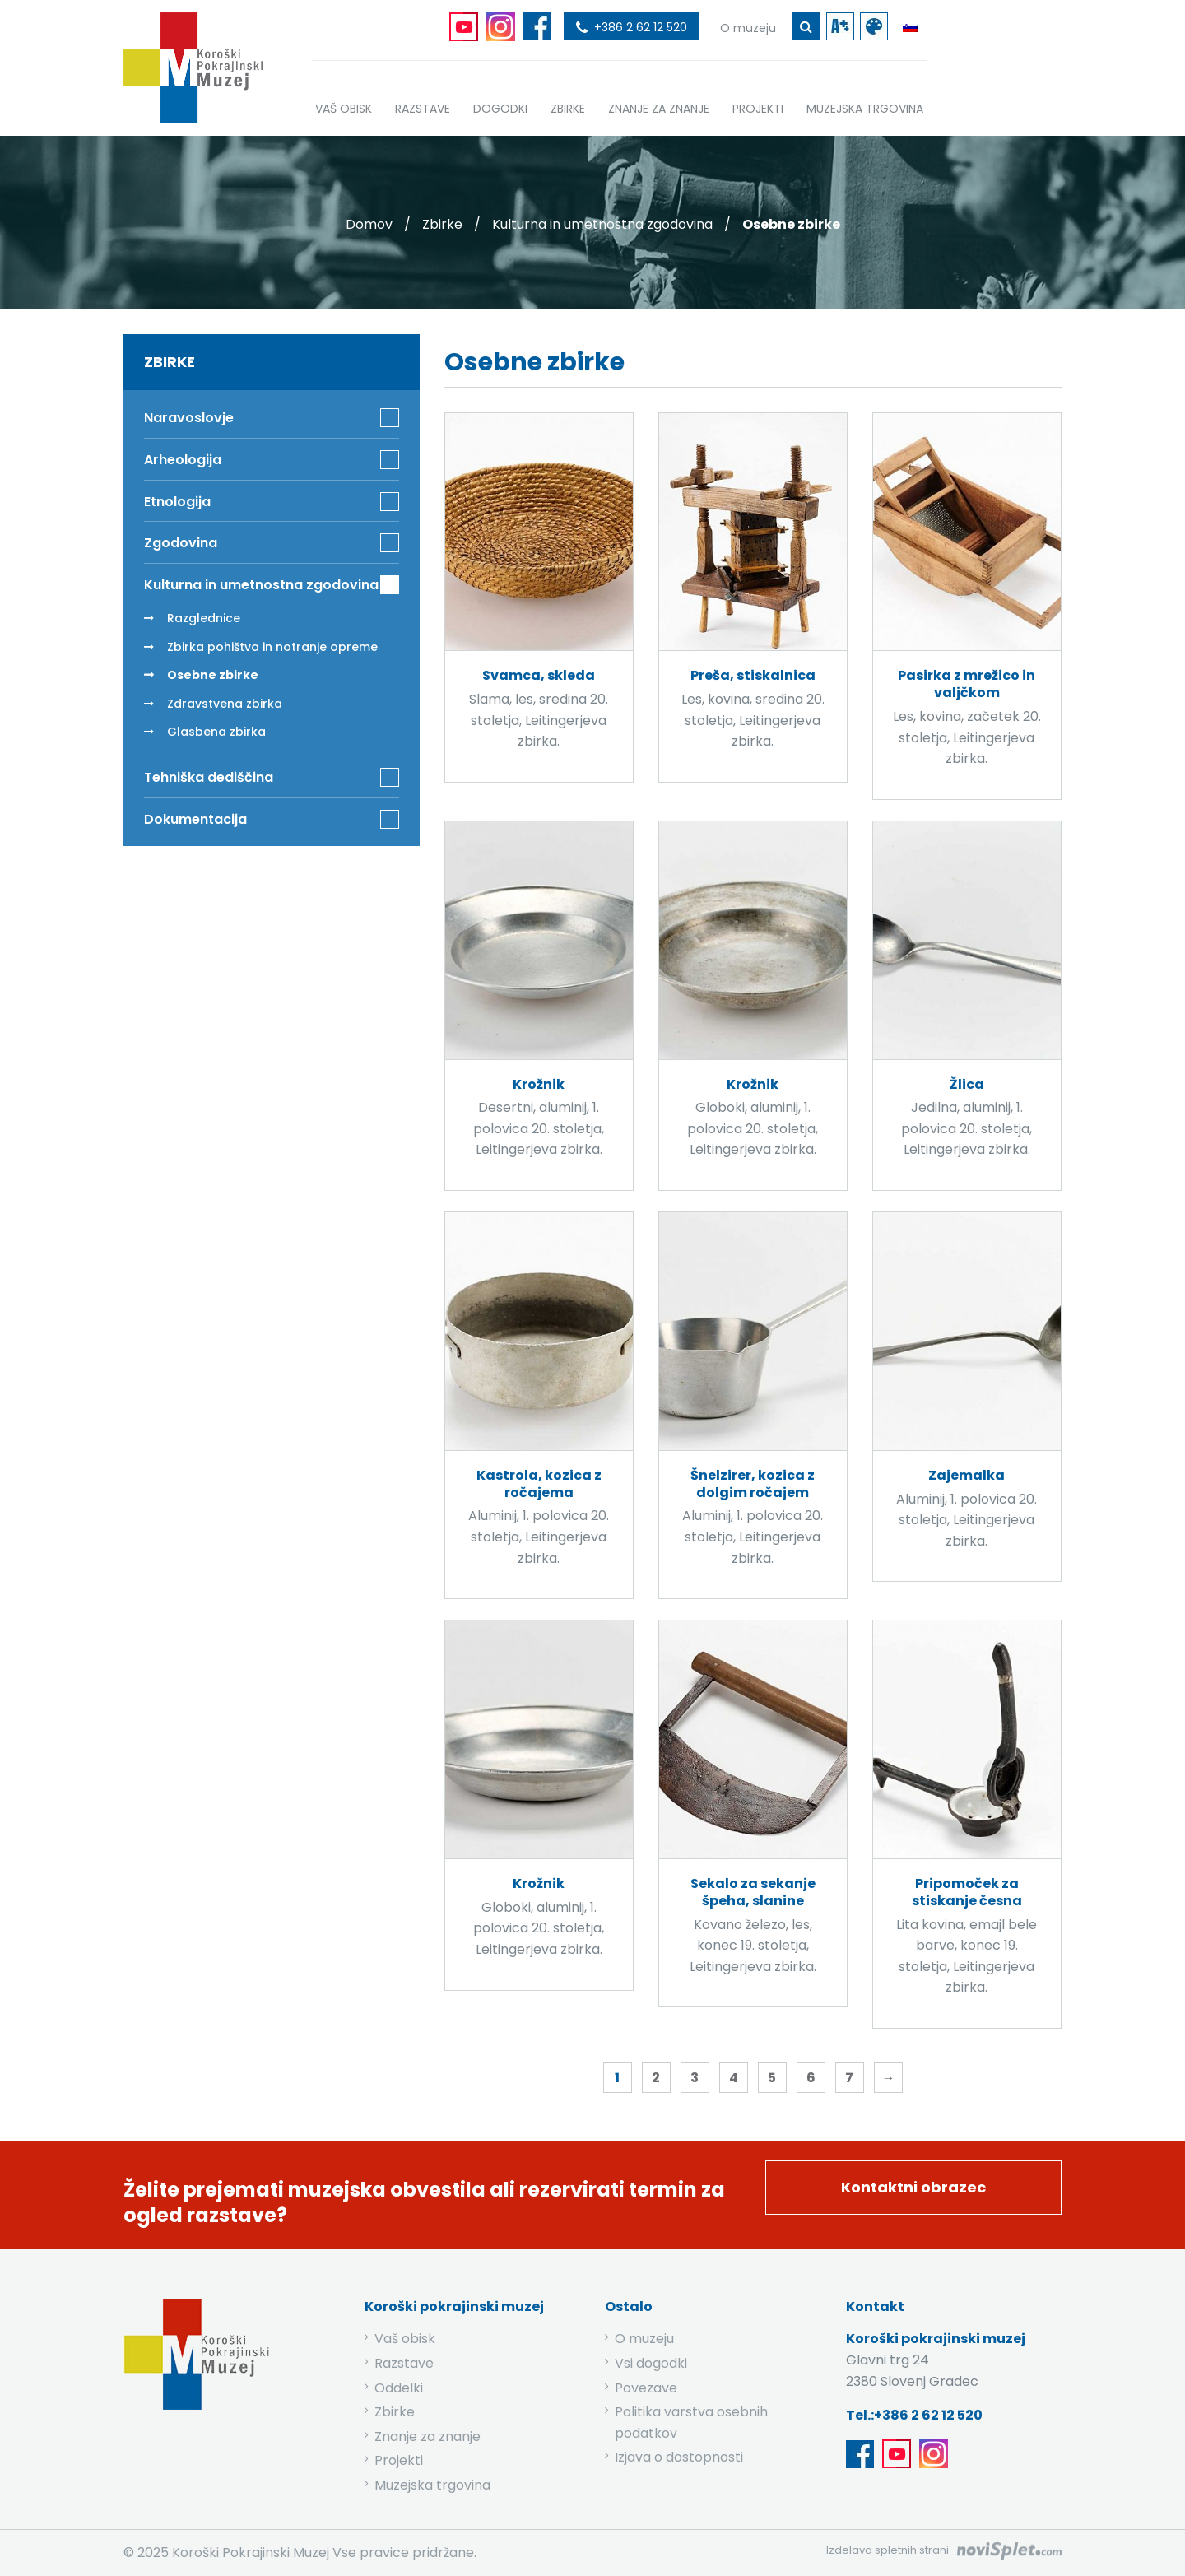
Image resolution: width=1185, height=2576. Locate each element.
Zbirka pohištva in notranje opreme (272, 647)
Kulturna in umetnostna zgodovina (602, 224)
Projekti (398, 2460)
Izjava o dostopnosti (679, 2457)
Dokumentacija (195, 819)
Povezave (646, 2387)
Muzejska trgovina (432, 2485)
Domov (369, 224)
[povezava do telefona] (631, 26)
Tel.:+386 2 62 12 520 (914, 2415)
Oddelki (398, 2387)
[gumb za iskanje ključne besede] (806, 26)
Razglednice (203, 618)
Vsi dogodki (651, 2363)
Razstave (404, 2363)
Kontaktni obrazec (913, 2187)
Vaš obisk (404, 2338)
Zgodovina (180, 542)
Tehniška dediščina (208, 777)
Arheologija (182, 459)
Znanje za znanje (427, 2436)
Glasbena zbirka (216, 731)
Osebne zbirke (212, 675)
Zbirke (442, 224)
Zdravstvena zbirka (224, 703)
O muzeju (644, 2338)
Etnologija (177, 501)
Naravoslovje (189, 417)
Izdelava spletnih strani (887, 2550)
